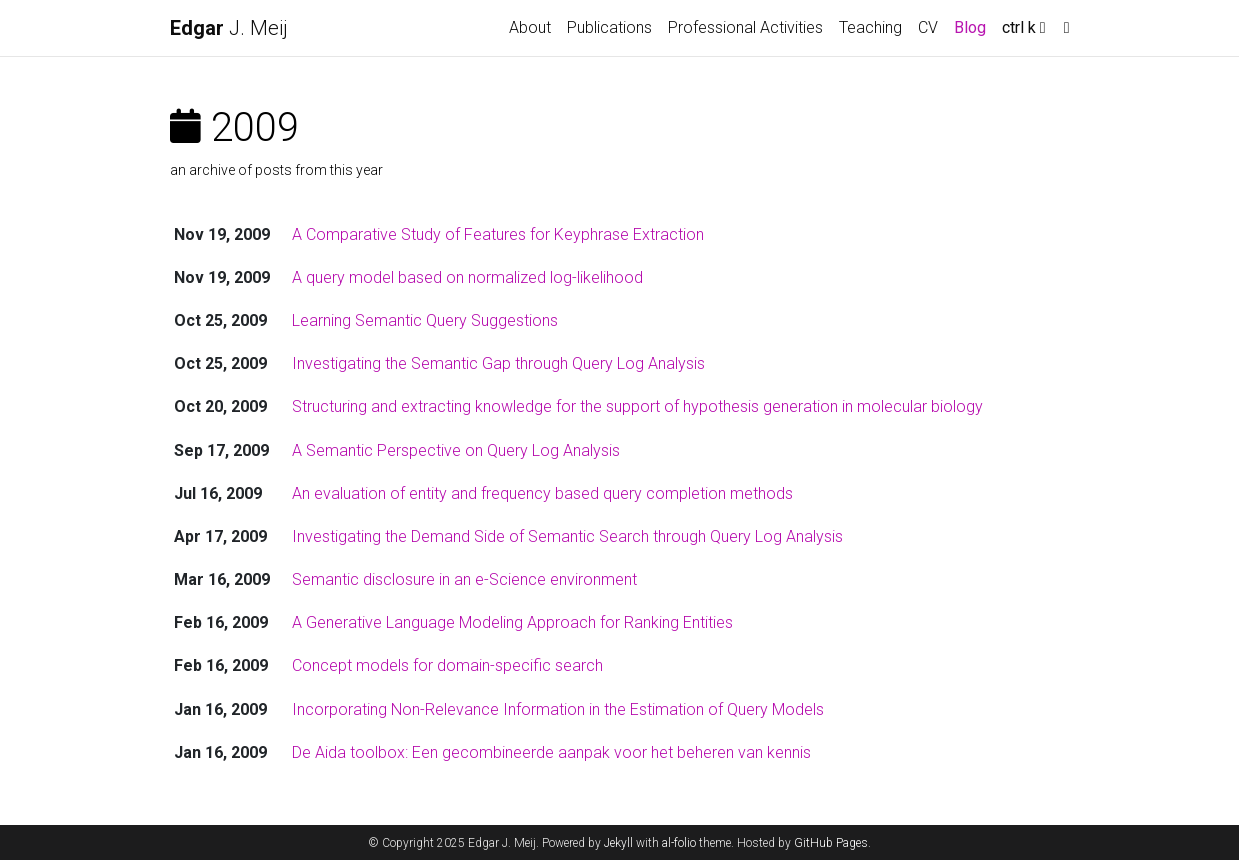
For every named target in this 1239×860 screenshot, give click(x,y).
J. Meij (229, 28)
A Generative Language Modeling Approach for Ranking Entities (512, 622)
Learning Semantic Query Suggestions (425, 320)
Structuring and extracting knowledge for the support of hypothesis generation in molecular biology (637, 406)
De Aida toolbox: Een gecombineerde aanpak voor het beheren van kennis (551, 752)
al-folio (679, 843)
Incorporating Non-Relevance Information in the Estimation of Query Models (558, 709)
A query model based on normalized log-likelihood (467, 277)
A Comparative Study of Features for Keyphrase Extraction (498, 234)
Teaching (870, 27)
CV (928, 27)
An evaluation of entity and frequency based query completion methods (542, 493)
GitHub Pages (831, 843)
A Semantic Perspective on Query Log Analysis (456, 450)
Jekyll (618, 843)
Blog (970, 27)
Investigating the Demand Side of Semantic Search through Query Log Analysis (567, 536)
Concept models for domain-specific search (447, 665)
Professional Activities (745, 27)
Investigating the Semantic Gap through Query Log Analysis (498, 363)
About (530, 27)
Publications (609, 27)
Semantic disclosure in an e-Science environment (464, 579)
